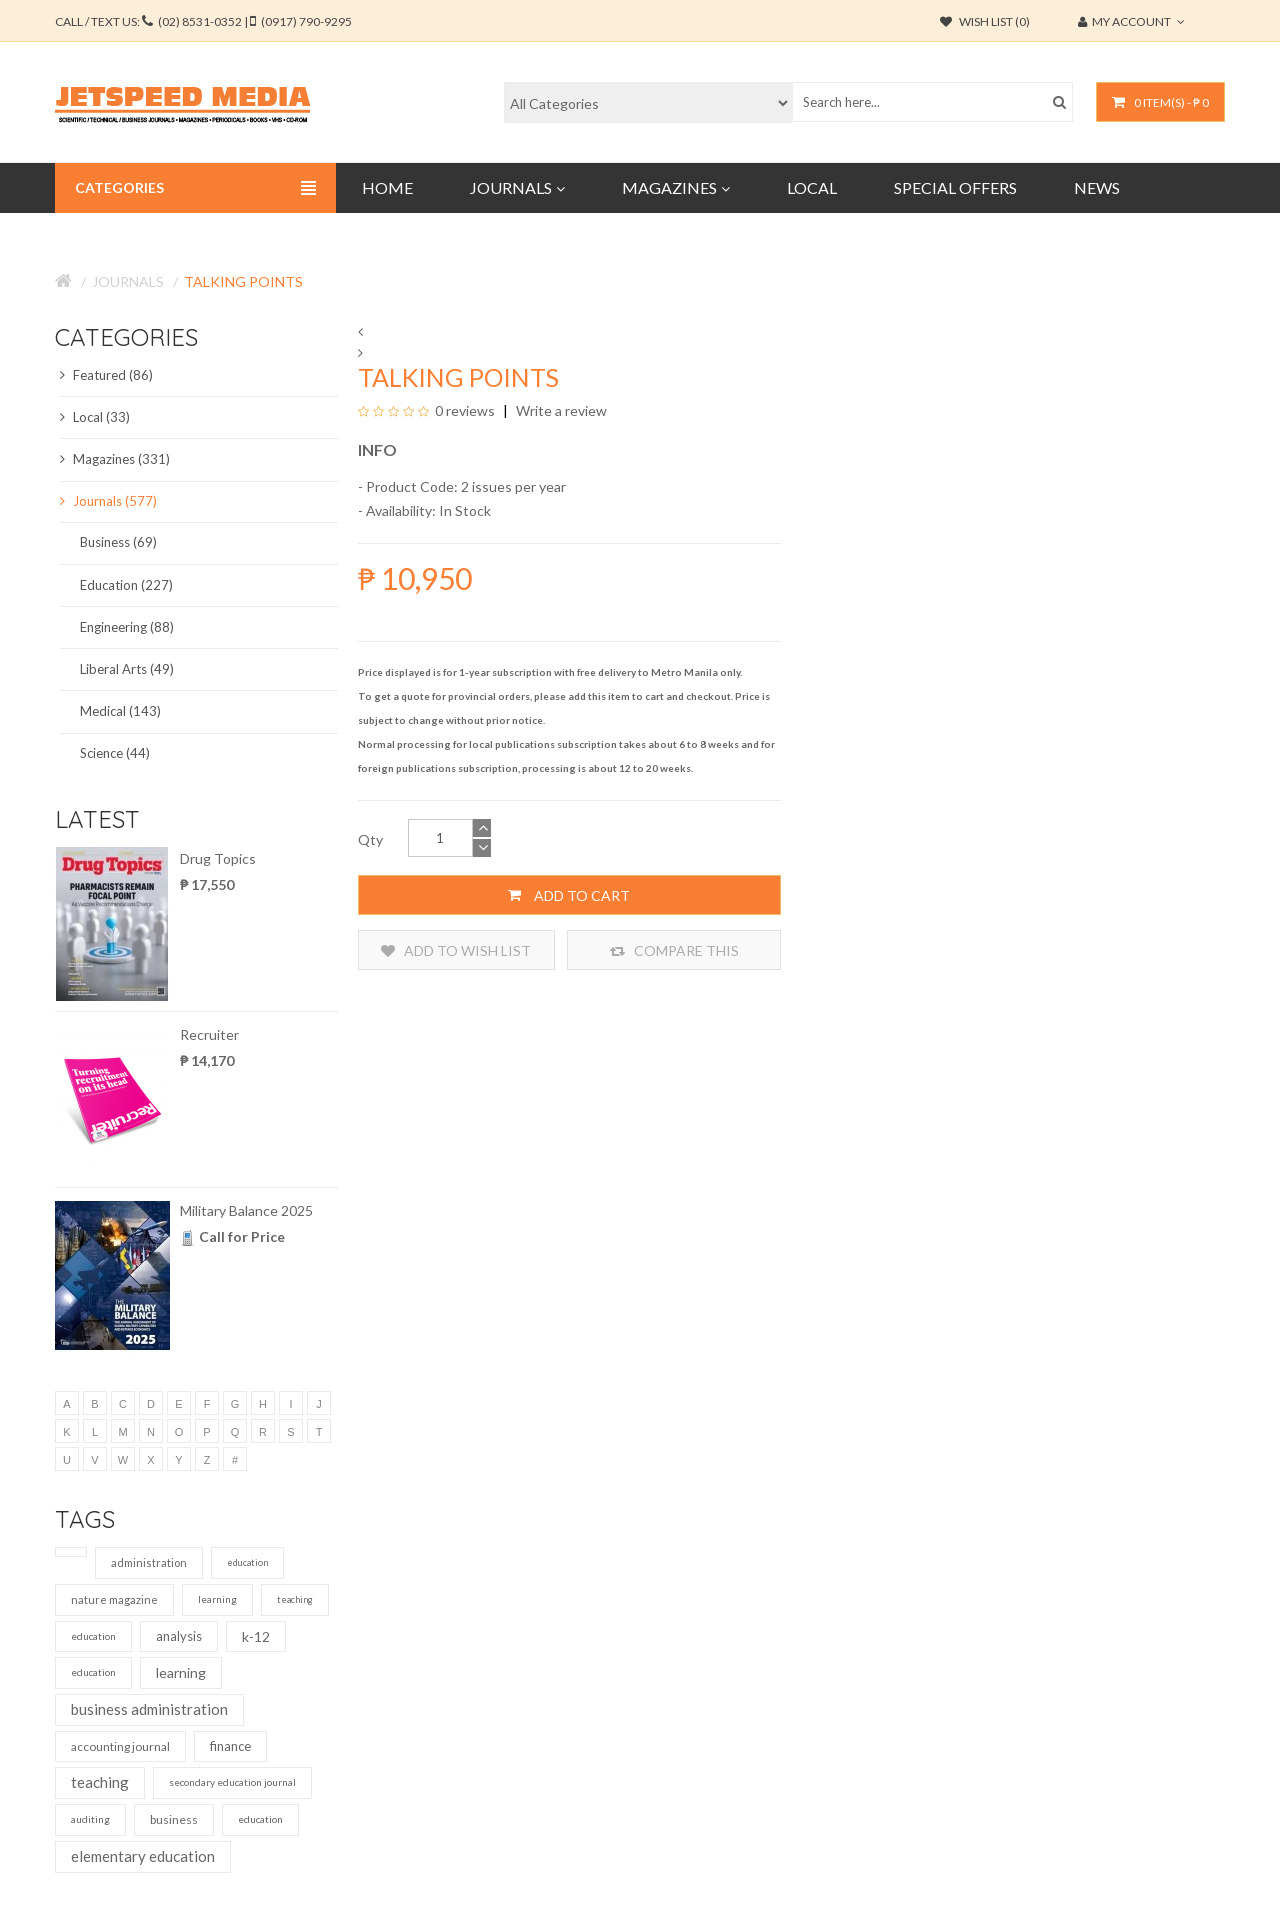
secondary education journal (232, 1782)
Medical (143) (120, 711)
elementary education (143, 1856)
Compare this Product (674, 950)
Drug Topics (218, 858)
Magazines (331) (115, 459)
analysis (179, 1636)
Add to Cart (569, 895)
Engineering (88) (127, 627)
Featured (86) (106, 375)
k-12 (256, 1636)
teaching (295, 1599)
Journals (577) (108, 501)
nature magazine (114, 1599)
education (247, 1562)
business (174, 1819)
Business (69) (118, 542)
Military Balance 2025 (246, 1210)
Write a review (560, 410)
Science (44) (115, 753)
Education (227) (126, 585)
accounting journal (120, 1746)
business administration (149, 1709)
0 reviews (465, 410)
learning (217, 1599)
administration (149, 1562)
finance (230, 1746)
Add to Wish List (456, 950)
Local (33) (95, 417)
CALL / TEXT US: (203, 21)
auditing (90, 1819)
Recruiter (209, 1034)
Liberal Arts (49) (127, 669)
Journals (128, 281)
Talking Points (243, 281)
